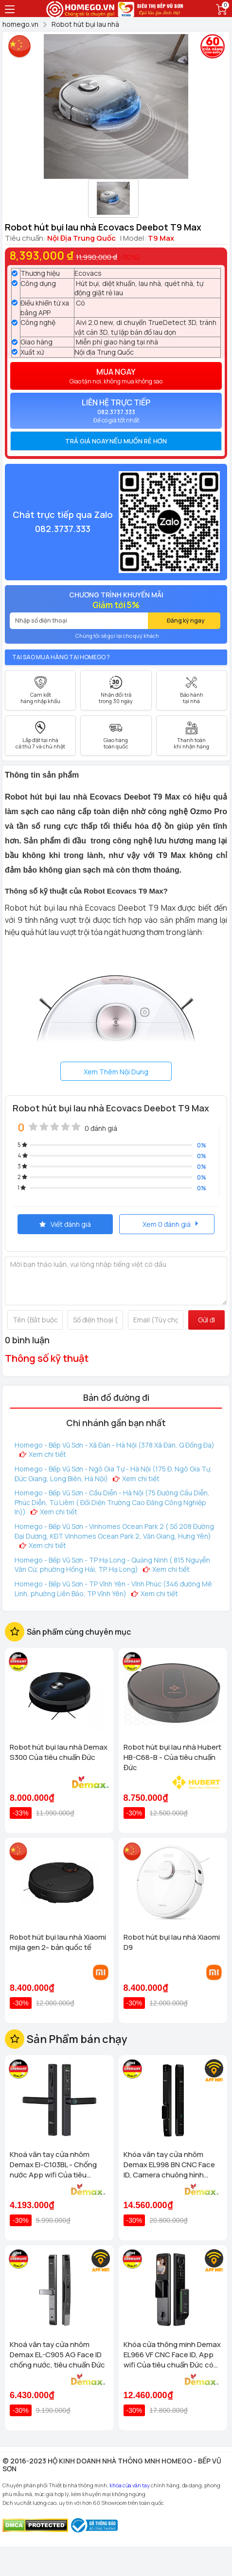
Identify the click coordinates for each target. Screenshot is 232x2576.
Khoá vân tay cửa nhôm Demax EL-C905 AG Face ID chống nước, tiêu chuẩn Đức (57, 2354)
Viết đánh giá (65, 1224)
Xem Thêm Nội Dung (116, 1071)
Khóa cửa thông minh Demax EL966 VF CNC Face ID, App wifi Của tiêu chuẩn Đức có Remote (172, 2354)
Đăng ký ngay (186, 620)
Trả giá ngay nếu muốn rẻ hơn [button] (116, 441)
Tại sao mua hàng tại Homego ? (61, 657)
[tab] (116, 441)
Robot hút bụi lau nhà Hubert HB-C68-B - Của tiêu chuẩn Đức (172, 1757)
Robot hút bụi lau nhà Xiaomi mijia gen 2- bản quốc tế (58, 1942)
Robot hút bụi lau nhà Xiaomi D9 (172, 1942)
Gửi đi (206, 1319)
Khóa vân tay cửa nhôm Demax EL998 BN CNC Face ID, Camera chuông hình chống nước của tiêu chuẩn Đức (170, 2164)
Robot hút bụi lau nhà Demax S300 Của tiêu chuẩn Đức (58, 1752)
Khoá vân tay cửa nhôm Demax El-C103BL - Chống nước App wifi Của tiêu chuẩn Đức (53, 2164)
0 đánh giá (101, 1128)
